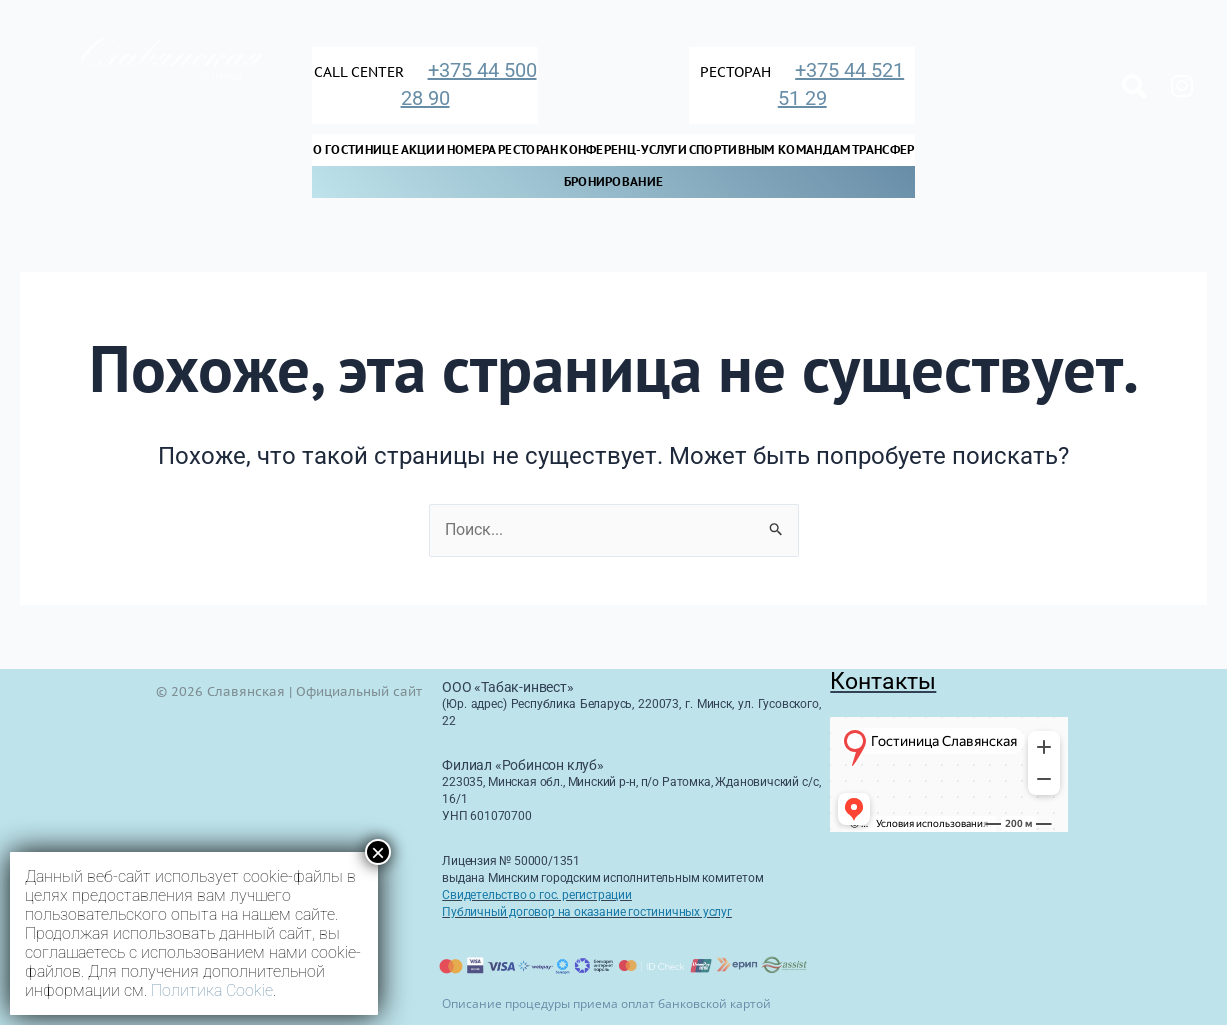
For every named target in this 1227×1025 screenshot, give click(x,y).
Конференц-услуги (623, 149)
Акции (423, 149)
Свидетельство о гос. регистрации (537, 895)
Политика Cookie (212, 990)
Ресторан (528, 149)
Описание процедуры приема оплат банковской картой (606, 1003)
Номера (472, 149)
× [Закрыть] (378, 852)
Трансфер (883, 149)
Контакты (883, 681)
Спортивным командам (770, 149)
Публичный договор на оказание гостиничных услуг (587, 912)
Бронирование (614, 181)
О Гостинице (356, 149)
